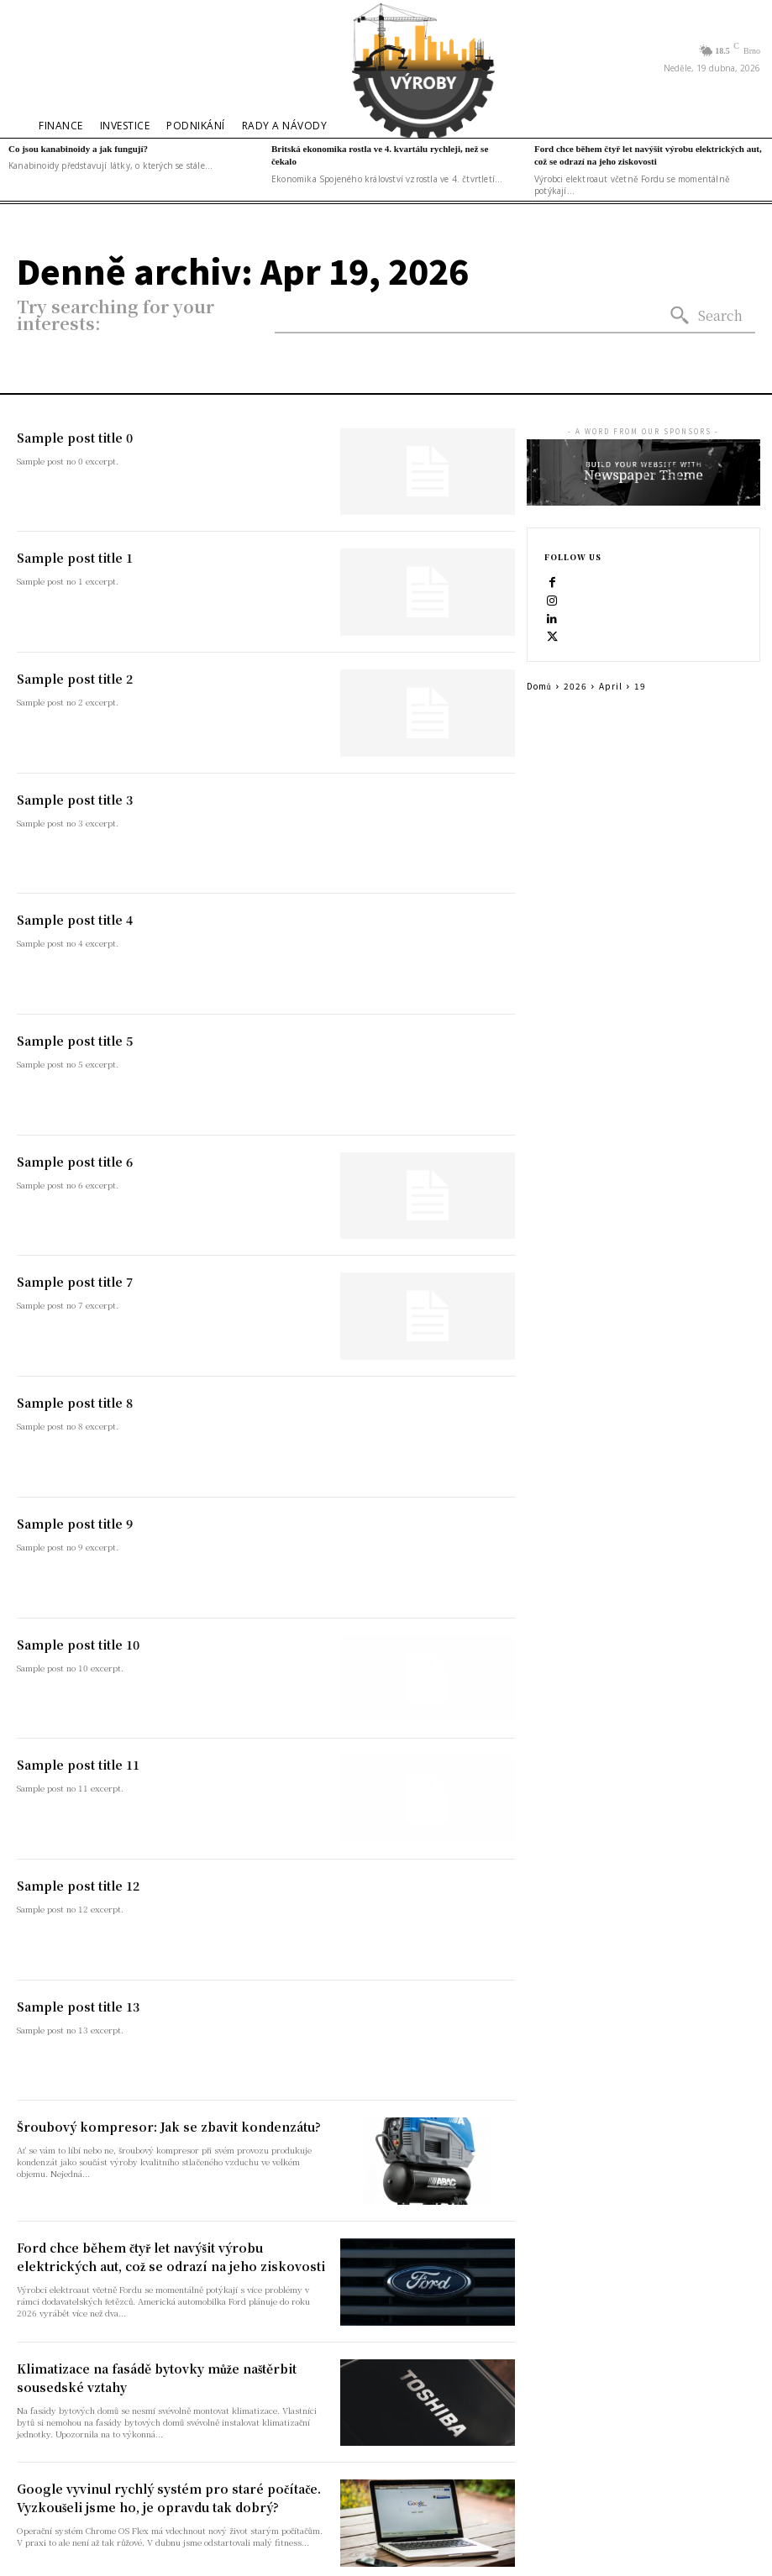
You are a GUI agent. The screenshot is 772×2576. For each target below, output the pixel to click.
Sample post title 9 (75, 1523)
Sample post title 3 (75, 799)
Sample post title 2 (75, 678)
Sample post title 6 (75, 1161)
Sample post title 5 (75, 1040)
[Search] (705, 315)
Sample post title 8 (75, 1402)
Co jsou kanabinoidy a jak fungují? (78, 149)
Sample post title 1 (75, 557)
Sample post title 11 (78, 1764)
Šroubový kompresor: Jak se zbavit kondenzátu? (169, 2126)
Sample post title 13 (78, 2006)
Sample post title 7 (75, 1281)
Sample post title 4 (75, 919)
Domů (539, 685)
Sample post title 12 (78, 1885)
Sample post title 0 (75, 437)
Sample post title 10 (78, 1644)
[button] (33, 58)
